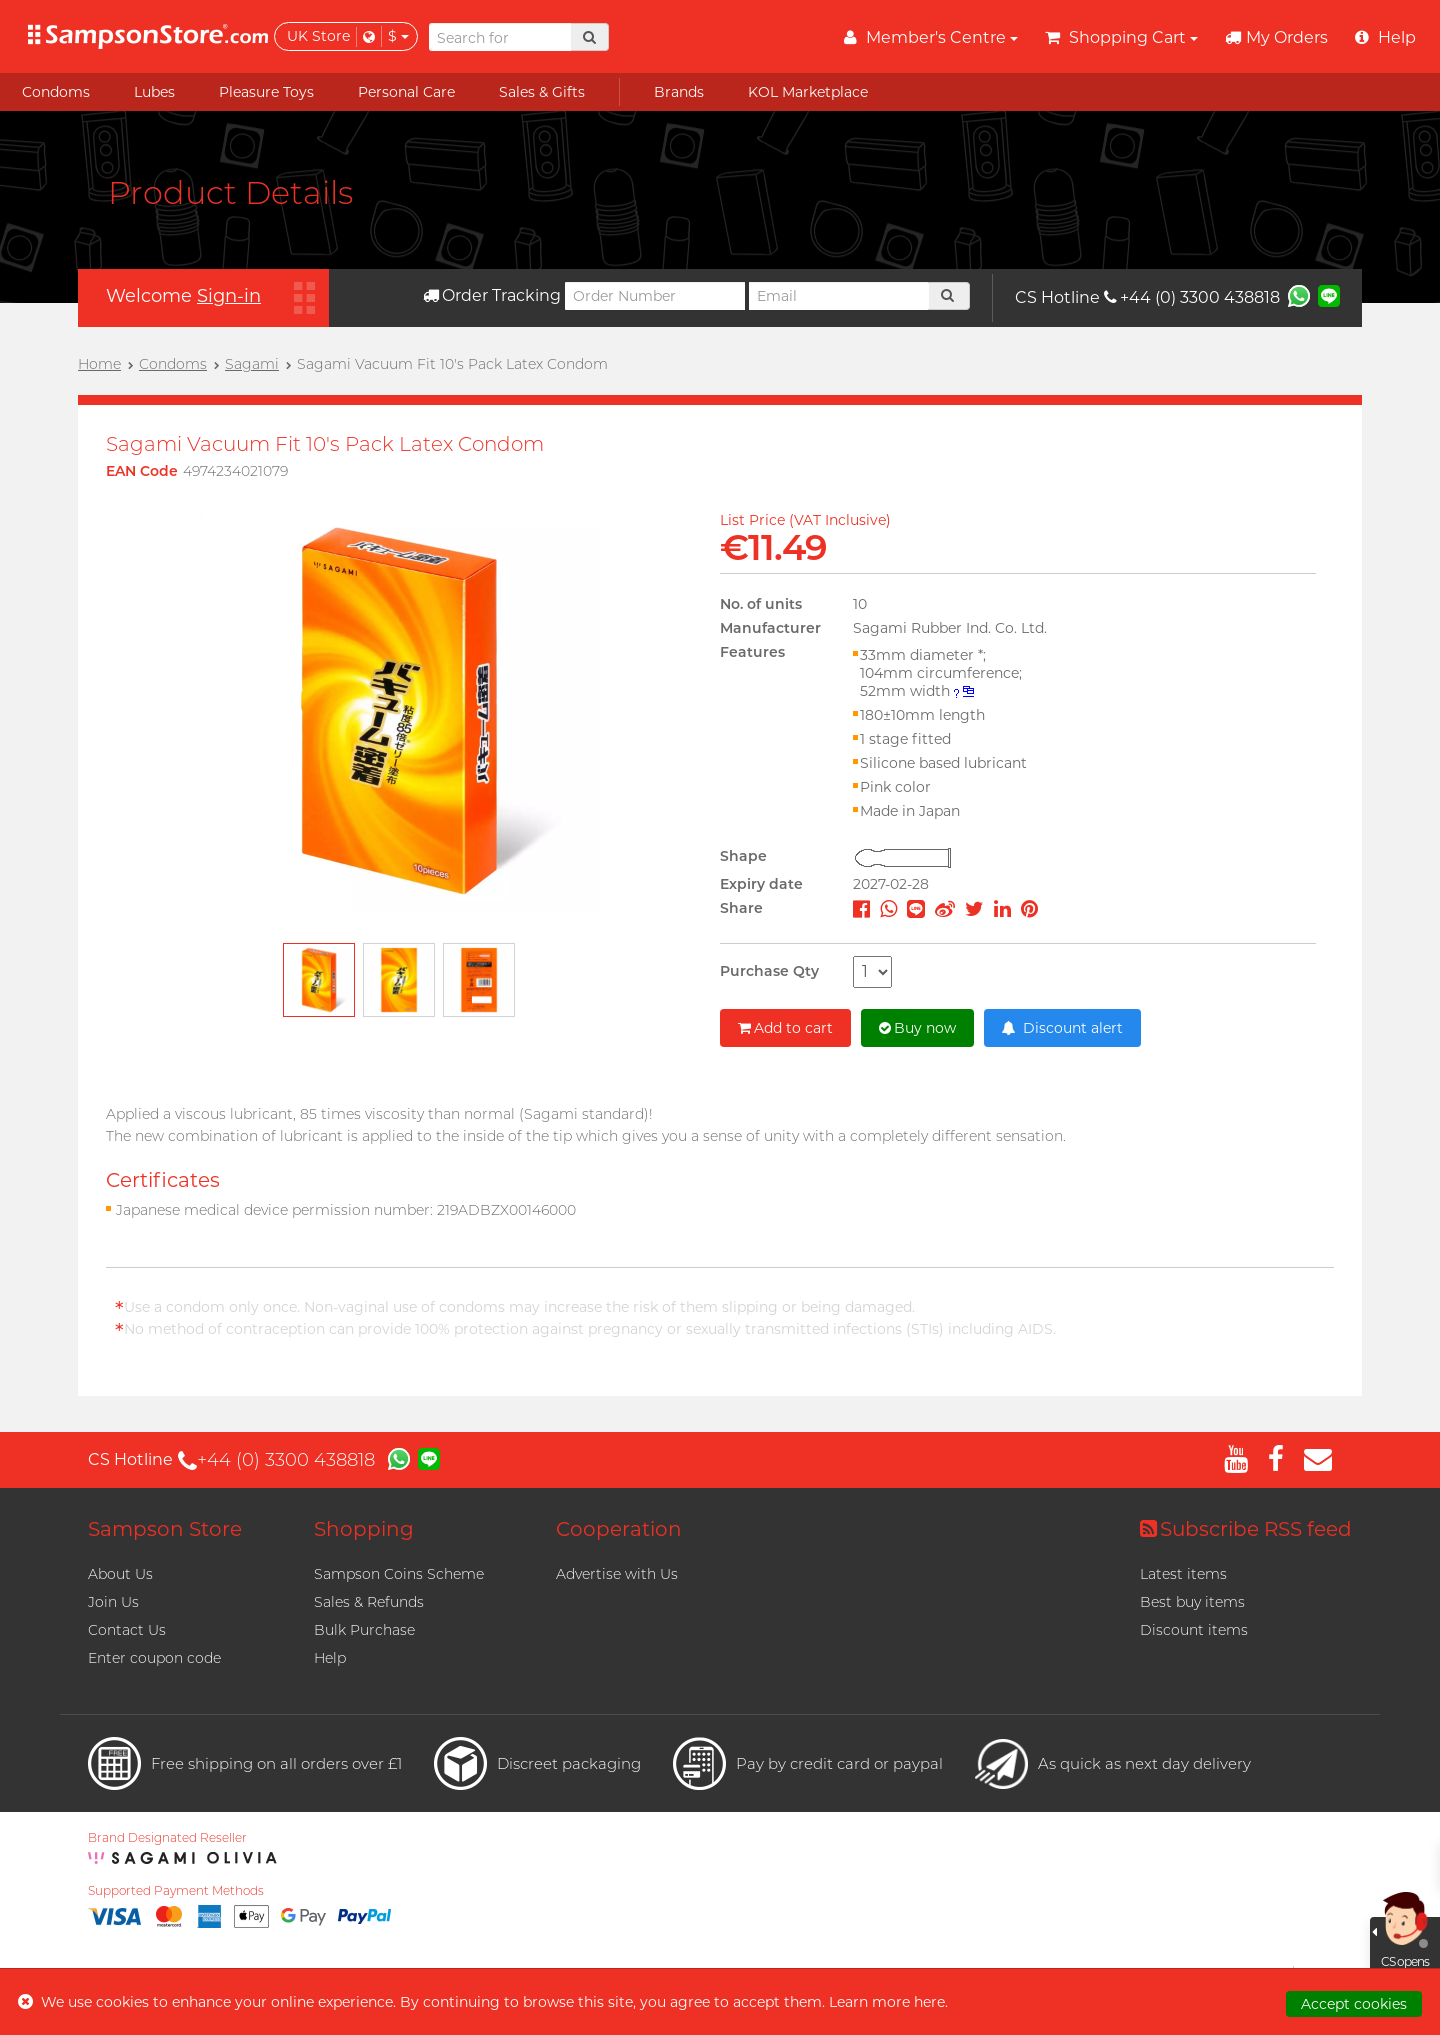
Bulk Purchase (364, 1630)
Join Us (113, 1602)
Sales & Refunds (369, 1602)
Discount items (1194, 1630)
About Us (120, 1574)
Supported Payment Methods (176, 1891)
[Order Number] (655, 296)
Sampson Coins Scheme (399, 1574)
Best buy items (1192, 1602)
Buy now (917, 1028)
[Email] (839, 296)
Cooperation (619, 1529)
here (929, 2002)
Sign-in (229, 296)
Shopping (364, 1529)
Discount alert (1062, 1028)
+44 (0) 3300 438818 (1192, 297)
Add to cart (785, 1028)
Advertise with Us (617, 1574)
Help (330, 1658)
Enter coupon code (154, 1658)
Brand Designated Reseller (167, 1838)
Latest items (1183, 1574)
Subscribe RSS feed (1246, 1529)
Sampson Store (165, 1529)
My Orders (1276, 37)
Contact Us (127, 1630)
